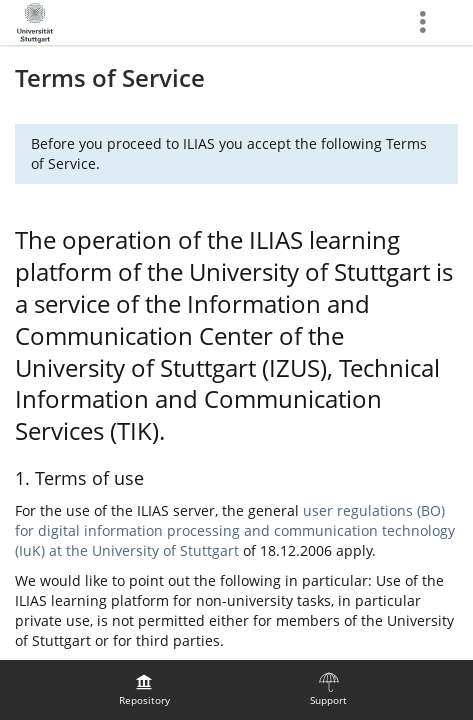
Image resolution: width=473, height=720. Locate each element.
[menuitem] (144, 690)
